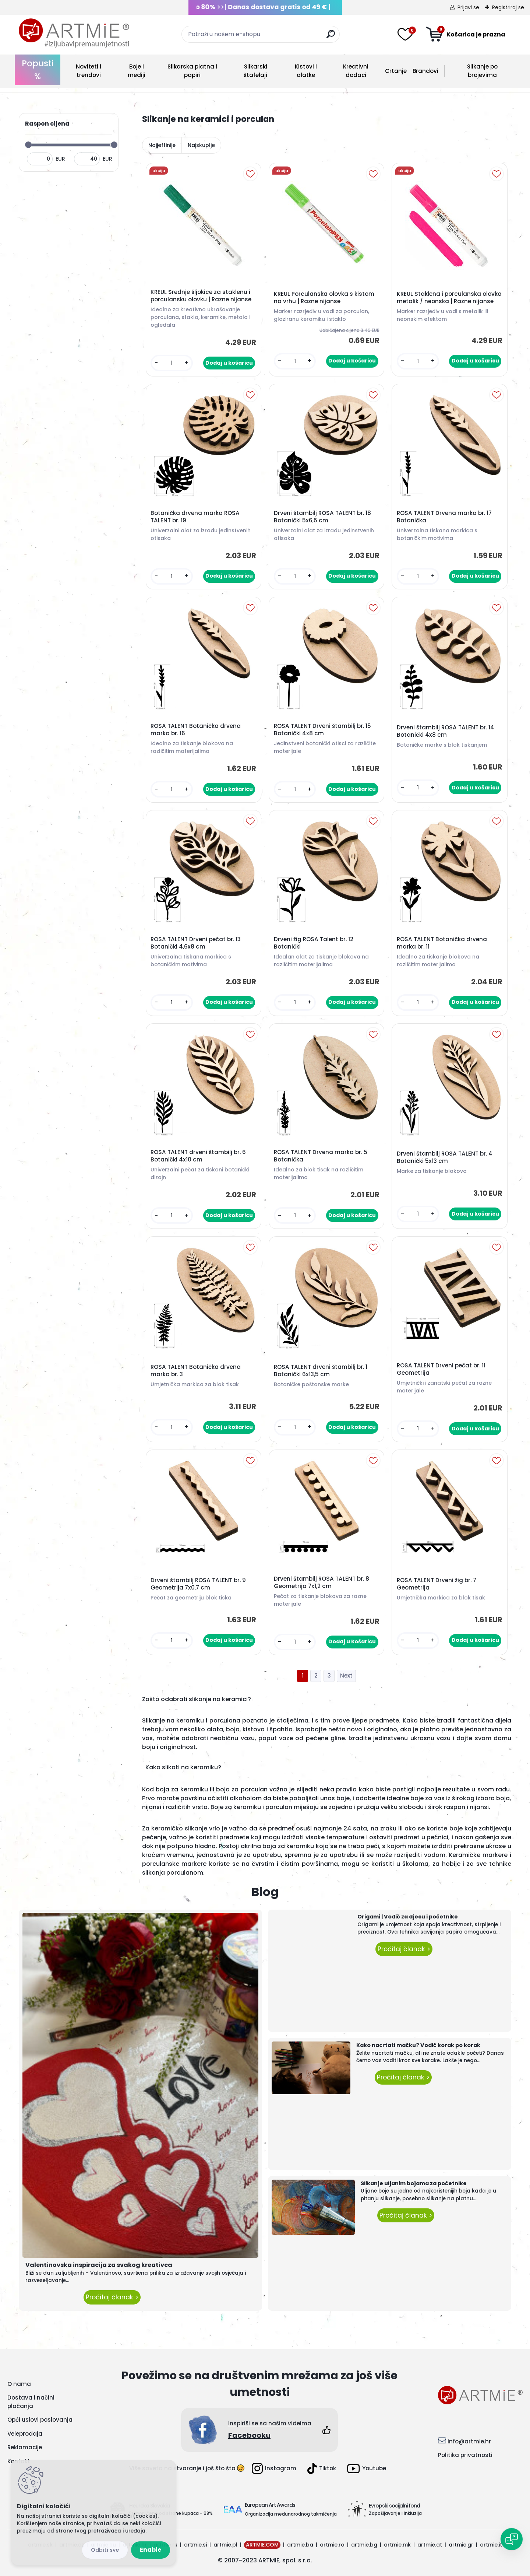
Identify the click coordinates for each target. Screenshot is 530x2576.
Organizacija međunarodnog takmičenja (291, 2514)
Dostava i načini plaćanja (30, 2402)
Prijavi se (468, 7)
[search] (330, 37)
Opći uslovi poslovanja (40, 2419)
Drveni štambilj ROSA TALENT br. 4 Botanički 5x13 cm (444, 1157)
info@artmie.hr (469, 2441)
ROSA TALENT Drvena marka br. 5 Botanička (320, 1156)
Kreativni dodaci (355, 71)
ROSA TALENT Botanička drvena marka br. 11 (442, 943)
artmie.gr (461, 2544)
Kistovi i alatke (306, 71)
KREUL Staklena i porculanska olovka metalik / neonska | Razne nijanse (449, 297)
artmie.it (491, 2544)
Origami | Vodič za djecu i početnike (407, 1916)
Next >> (346, 1676)
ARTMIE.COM (262, 2544)
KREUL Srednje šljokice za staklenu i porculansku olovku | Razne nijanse (201, 295)
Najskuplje (201, 145)
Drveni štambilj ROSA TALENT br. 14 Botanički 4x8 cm (445, 731)
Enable (150, 2549)
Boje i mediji (136, 71)
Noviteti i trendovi (88, 71)
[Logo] (74, 33)
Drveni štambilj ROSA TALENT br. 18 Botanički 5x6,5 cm (322, 516)
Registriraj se (508, 7)
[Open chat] (512, 2539)
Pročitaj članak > (112, 2297)
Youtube (366, 2468)
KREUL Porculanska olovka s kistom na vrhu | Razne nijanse (324, 297)
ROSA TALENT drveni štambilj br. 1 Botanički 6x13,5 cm (320, 1370)
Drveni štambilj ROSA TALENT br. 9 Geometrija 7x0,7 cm (198, 1584)
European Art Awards (270, 2505)
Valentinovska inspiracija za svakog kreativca (98, 2265)
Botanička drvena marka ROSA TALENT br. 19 (195, 516)
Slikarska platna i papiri (192, 71)
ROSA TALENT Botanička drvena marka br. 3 (196, 1370)
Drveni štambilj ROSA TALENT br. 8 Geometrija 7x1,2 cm (321, 1582)
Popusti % (37, 69)
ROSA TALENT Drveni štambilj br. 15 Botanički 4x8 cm (322, 729)
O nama (19, 2384)
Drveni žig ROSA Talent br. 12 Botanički (313, 943)
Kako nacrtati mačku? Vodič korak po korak (418, 2045)
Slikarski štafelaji (255, 71)
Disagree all (105, 2550)
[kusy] (172, 363)
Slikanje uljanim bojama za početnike (414, 2183)
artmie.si (195, 2544)
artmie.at (429, 2544)
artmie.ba (300, 2544)
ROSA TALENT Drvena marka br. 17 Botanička (444, 516)
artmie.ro (332, 2544)
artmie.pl (225, 2544)
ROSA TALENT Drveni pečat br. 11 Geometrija (441, 1369)
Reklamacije (24, 2447)
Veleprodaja (24, 2433)
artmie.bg (364, 2544)
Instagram (274, 2468)
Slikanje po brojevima (482, 71)
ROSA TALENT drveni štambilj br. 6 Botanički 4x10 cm (198, 1156)
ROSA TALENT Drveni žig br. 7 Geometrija (436, 1584)
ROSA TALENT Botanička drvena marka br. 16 (196, 729)
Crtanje (396, 71)
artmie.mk (397, 2544)
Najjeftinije (162, 145)
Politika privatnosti (465, 2455)
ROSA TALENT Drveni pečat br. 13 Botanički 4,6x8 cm (196, 943)
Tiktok (321, 2468)
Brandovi (425, 71)
